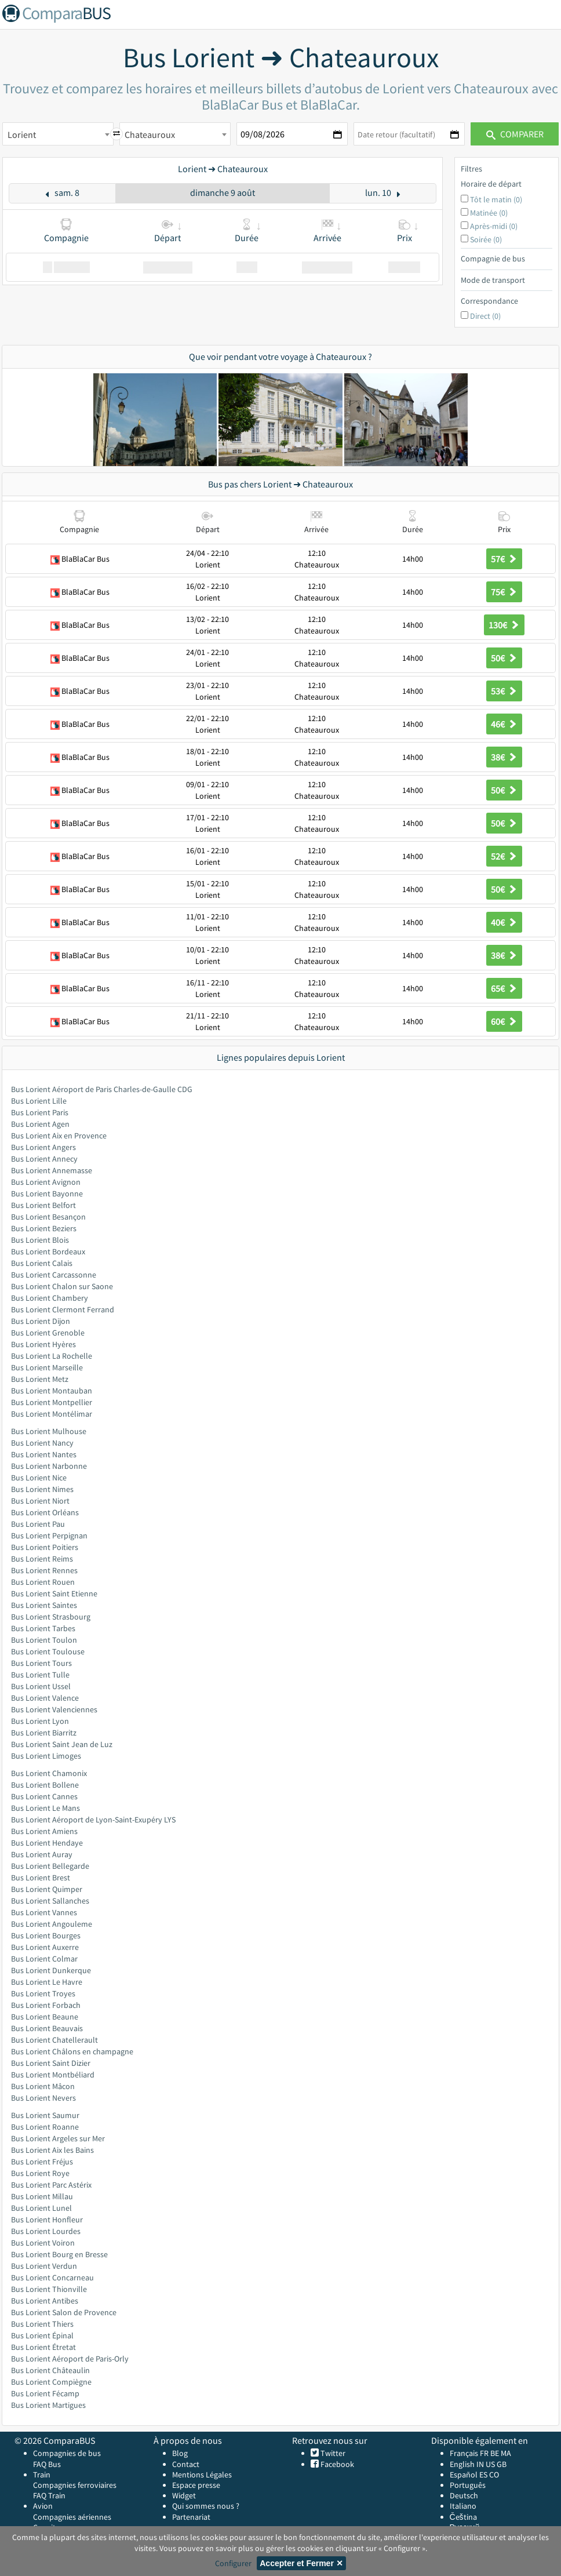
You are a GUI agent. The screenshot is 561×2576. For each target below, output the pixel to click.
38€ (504, 757)
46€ (504, 724)
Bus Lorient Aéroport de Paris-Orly (70, 2358)
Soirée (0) (486, 239)
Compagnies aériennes (72, 2517)
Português (468, 2485)
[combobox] (58, 133)
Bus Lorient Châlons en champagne (72, 2051)
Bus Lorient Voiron (43, 2242)
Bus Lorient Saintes (44, 1605)
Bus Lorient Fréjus (42, 2161)
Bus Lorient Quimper (46, 1889)
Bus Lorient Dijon (40, 1321)
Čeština (463, 2517)
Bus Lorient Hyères (43, 1344)
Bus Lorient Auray (41, 1854)
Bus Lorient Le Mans (45, 1808)
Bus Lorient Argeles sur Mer (58, 2138)
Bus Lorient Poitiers (44, 1547)
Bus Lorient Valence (45, 1698)
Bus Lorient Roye (40, 2173)
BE (494, 2453)
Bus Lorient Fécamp (45, 2393)
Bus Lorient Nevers (43, 2098)
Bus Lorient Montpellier (51, 1402)
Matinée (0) (489, 213)
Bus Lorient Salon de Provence (63, 2312)
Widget (184, 2495)
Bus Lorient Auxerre (45, 1947)
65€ (504, 988)
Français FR (469, 2453)
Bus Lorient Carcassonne (53, 1274)
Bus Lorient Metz (39, 1379)
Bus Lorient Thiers (42, 2324)
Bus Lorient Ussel (41, 1686)
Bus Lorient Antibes (44, 2300)
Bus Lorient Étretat (43, 2347)
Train (41, 2474)
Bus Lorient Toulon (44, 1640)
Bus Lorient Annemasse (51, 1170)
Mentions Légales (202, 2474)
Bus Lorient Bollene (45, 1785)
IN (480, 2464)
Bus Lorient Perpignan (49, 1535)
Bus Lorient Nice (39, 1477)
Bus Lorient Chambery (49, 1298)
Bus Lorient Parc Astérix (51, 2185)
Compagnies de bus (67, 2453)
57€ (504, 559)
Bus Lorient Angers (43, 1147)
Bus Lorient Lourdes (46, 2231)
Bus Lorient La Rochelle (51, 1356)
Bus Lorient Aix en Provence (59, 1135)
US (490, 2464)
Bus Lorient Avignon (46, 1182)
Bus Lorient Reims (42, 1558)
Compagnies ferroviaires (74, 2485)
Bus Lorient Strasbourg (50, 1616)
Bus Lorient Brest (40, 1877)
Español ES (469, 2474)
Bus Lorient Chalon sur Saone (62, 1286)
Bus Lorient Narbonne (49, 1466)
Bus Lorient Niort (40, 1501)
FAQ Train (49, 2495)
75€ (504, 592)
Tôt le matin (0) (496, 199)
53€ (504, 691)
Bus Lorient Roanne (45, 2127)
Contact (185, 2464)
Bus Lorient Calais (41, 1263)
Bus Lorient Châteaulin (50, 2370)
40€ (504, 922)
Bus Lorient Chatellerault (54, 2040)
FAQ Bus (47, 2464)
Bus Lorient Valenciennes (54, 1709)
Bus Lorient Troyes (43, 1993)
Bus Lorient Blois (40, 1240)
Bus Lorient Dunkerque (51, 1970)
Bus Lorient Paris (39, 1112)
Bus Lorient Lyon (40, 1721)
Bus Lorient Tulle (40, 1674)
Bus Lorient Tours (41, 1663)
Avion (43, 2506)
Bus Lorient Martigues (48, 2405)
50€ (504, 658)
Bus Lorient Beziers (43, 1228)
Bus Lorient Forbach (46, 2005)
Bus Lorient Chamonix (49, 1773)
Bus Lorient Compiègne (51, 2382)
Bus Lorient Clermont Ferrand (62, 1309)
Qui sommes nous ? (205, 2506)
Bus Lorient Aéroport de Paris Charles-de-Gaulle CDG (101, 1089)
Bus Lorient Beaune (44, 2016)
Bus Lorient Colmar (44, 1958)
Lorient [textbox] (22, 134)
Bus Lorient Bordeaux (48, 1251)
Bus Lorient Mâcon (43, 2086)
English (462, 2464)
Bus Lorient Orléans (45, 1512)
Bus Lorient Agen (40, 1124)
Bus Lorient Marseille (47, 1367)
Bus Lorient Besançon (48, 1216)
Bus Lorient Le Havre (46, 1982)
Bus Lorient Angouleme (51, 1924)
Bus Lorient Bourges (46, 1935)
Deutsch (464, 2495)
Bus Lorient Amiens (44, 1831)
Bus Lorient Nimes (42, 1489)
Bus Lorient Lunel (41, 2208)
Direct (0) (485, 316)
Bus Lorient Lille (39, 1101)
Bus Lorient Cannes (44, 1796)
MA (506, 2453)
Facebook (336, 2464)
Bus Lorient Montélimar (51, 1414)
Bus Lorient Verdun (44, 2266)
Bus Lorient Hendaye (47, 1843)
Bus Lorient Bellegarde (50, 1866)
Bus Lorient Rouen (43, 1582)
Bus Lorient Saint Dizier (50, 2063)
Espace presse (196, 2485)
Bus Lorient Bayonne (47, 1193)
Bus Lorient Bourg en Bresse (59, 2254)
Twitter (332, 2453)
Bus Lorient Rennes (44, 1570)
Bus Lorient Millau (42, 2196)
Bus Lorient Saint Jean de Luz (61, 1744)
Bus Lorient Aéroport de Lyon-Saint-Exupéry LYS (93, 1819)
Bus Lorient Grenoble (48, 1332)
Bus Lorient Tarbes (43, 1628)
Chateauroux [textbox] (150, 134)
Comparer (515, 134)
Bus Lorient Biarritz (43, 1732)
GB (502, 2464)
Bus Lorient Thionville (49, 2289)
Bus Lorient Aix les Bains (52, 2150)
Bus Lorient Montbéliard (52, 2074)
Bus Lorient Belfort (43, 1205)
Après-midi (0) (494, 226)
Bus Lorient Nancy (42, 1443)
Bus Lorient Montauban (51, 1390)
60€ (504, 1021)
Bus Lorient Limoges (46, 1756)
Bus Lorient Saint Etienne (54, 1593)
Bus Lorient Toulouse (48, 1651)
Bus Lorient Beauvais (47, 2028)
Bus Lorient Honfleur (47, 2219)
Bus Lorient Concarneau (52, 2277)
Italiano (463, 2506)
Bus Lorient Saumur (45, 2115)
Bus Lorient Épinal (42, 2335)
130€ (504, 625)
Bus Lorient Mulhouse (48, 1431)
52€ (504, 856)
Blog (180, 2453)
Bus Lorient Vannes (44, 1912)
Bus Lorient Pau (38, 1524)
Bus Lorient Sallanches (50, 1900)
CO (494, 2474)
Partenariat (191, 2517)
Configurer (233, 2563)
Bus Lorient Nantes (43, 1454)
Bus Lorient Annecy (44, 1159)
